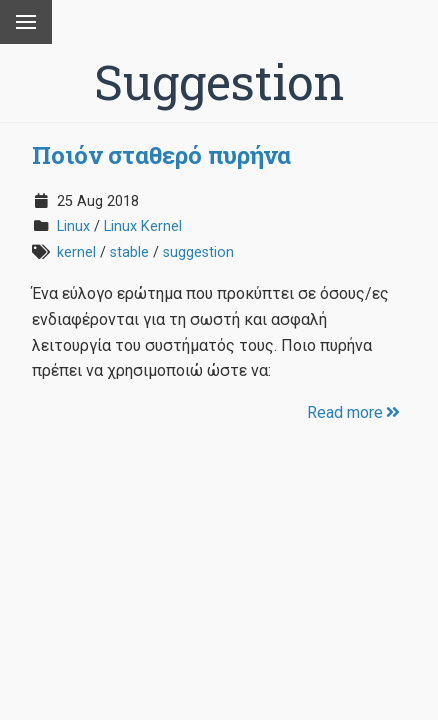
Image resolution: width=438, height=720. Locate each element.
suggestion (198, 252)
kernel (76, 252)
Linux (73, 226)
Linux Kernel (143, 226)
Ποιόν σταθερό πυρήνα (161, 155)
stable (129, 252)
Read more (355, 412)
